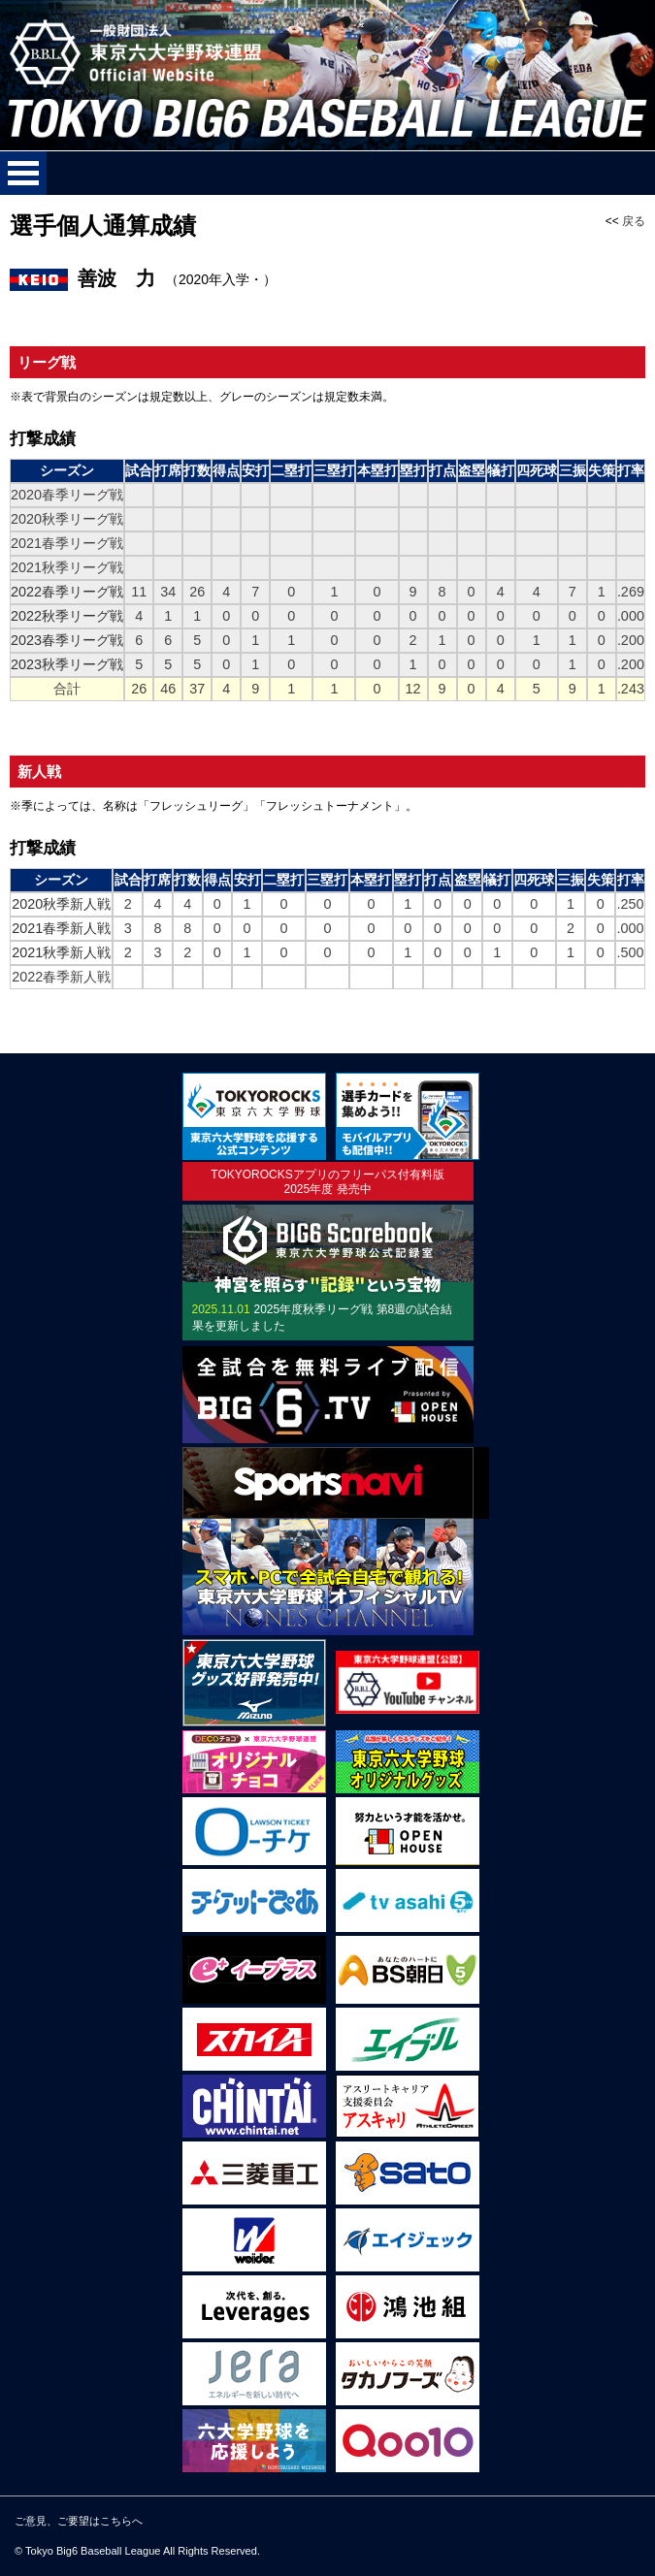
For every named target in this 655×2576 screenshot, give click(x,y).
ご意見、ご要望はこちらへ (79, 2521)
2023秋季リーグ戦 (67, 664)
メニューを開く (23, 173)
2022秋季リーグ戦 (67, 616)
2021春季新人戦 (61, 928)
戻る (633, 221)
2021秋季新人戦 (61, 952)
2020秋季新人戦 (61, 904)
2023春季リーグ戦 (67, 640)
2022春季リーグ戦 (67, 591)
